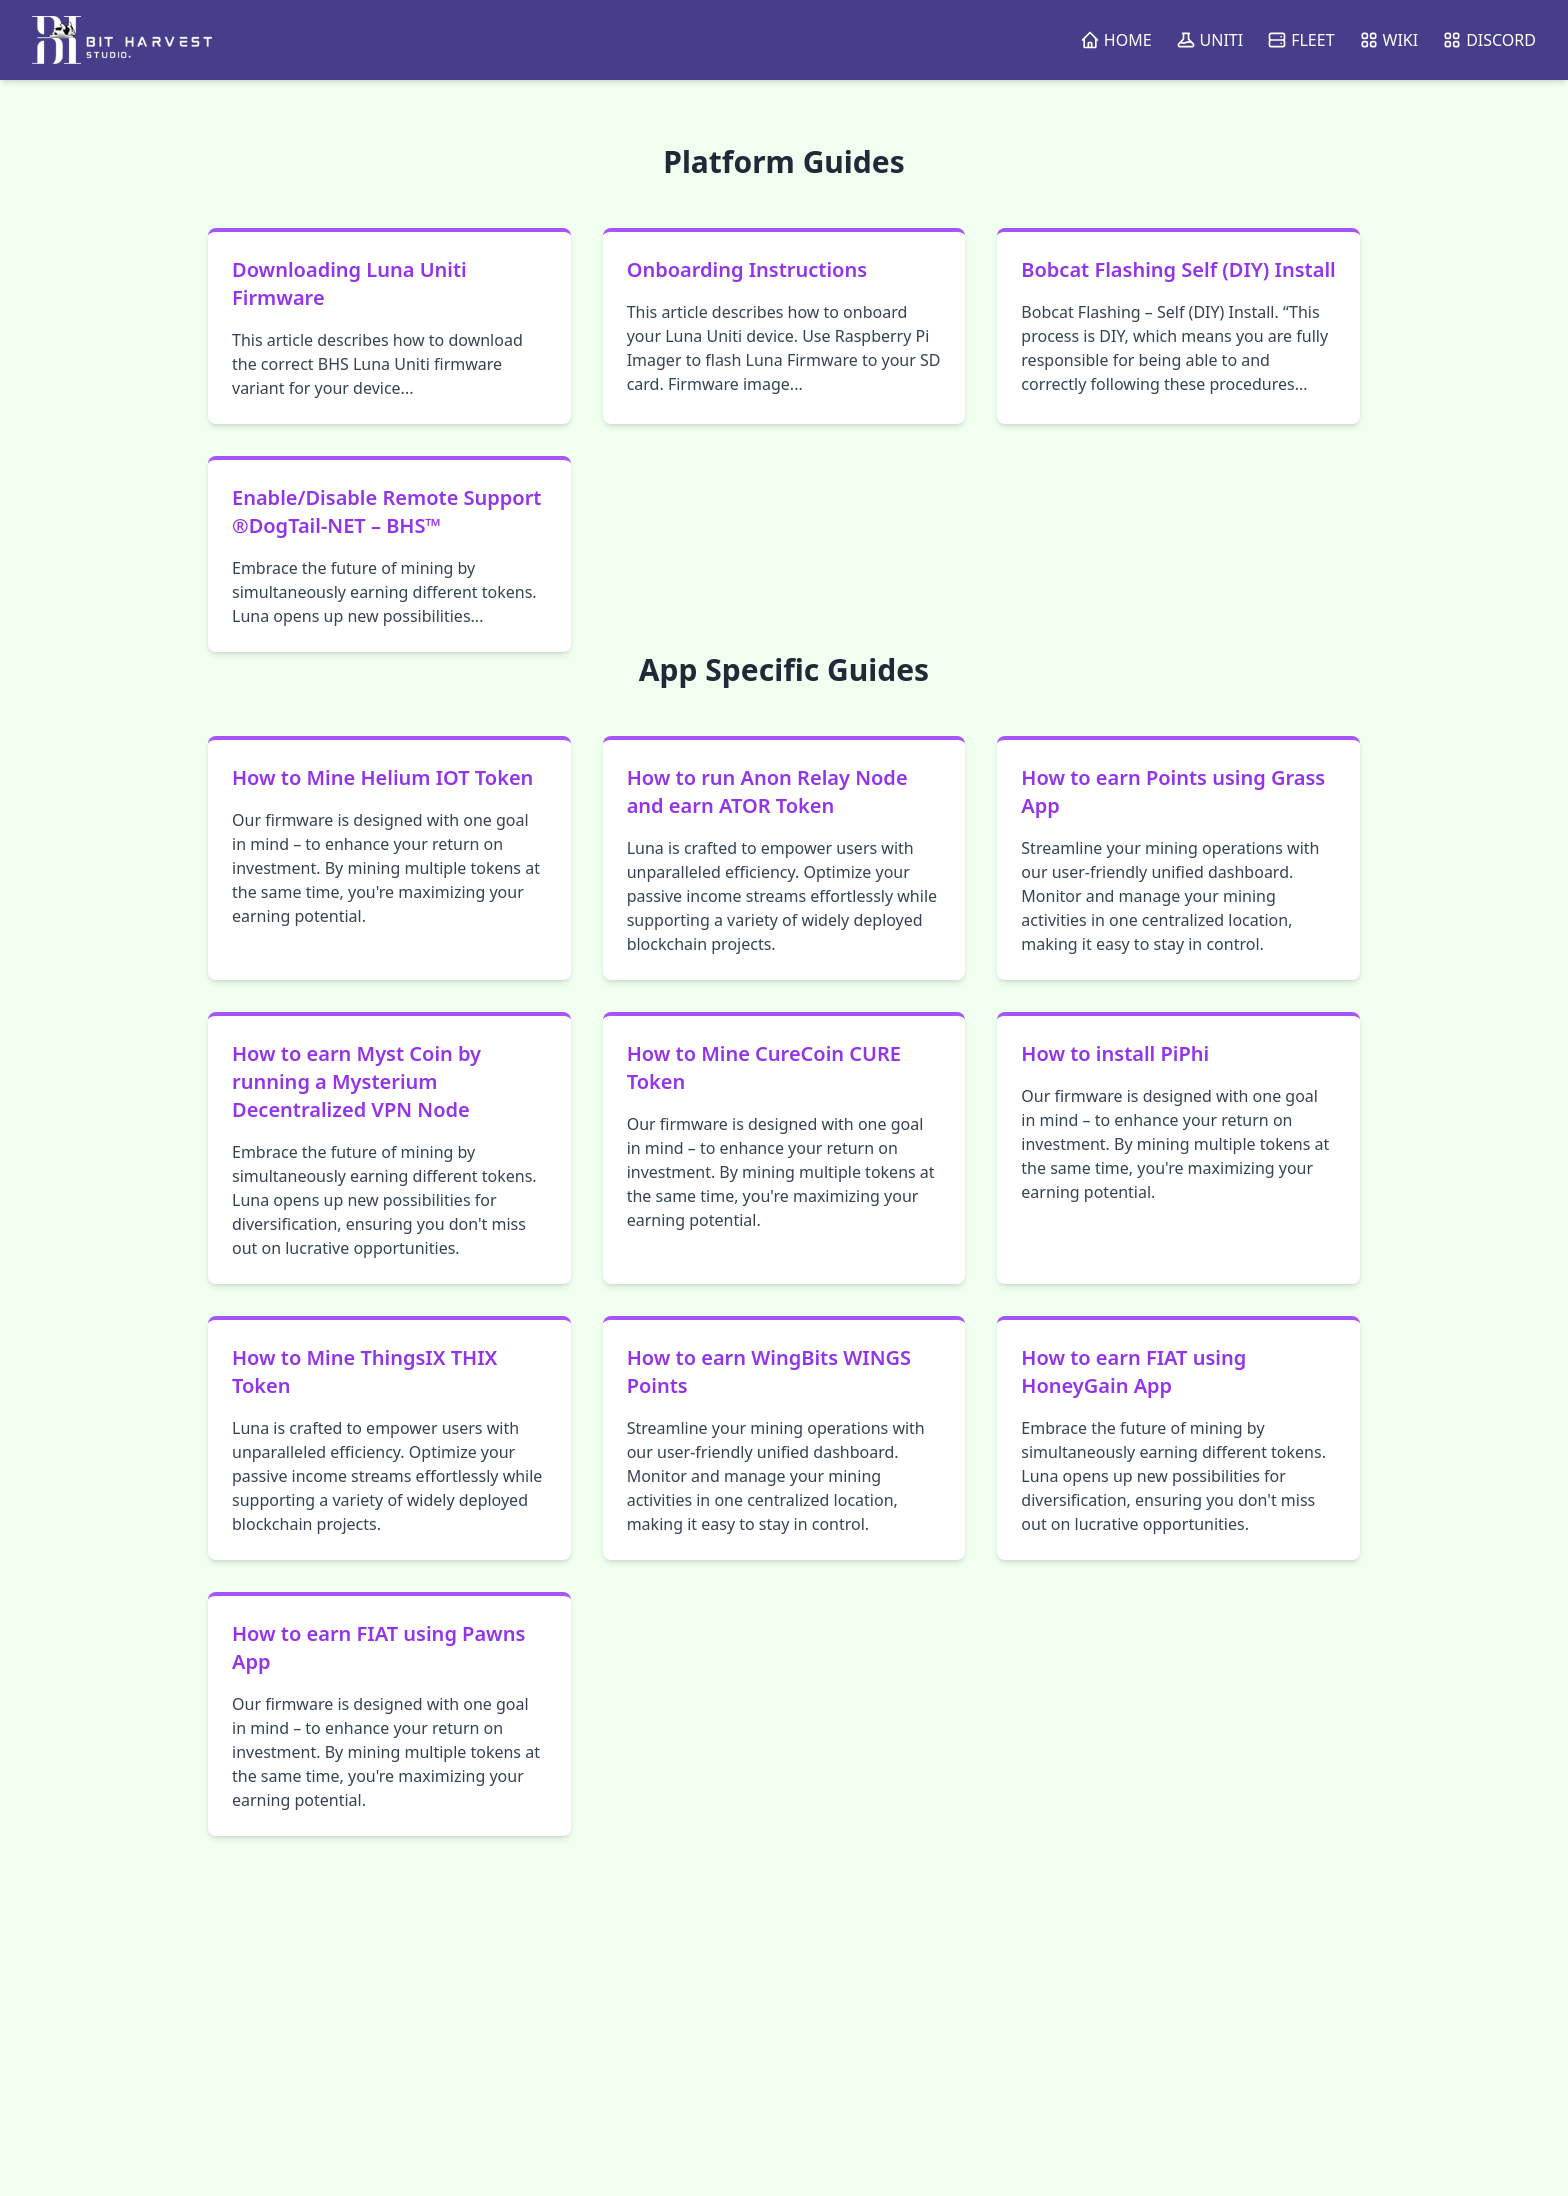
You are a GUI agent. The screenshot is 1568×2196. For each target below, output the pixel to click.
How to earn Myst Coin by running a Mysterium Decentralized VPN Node (356, 1081)
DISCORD (1489, 40)
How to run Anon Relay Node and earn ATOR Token (767, 791)
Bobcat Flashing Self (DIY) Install (1178, 269)
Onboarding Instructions (747, 269)
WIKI (1389, 40)
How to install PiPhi (1115, 1053)
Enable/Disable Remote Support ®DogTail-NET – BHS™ (386, 511)
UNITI (1210, 40)
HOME (1116, 40)
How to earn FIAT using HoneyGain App (1133, 1371)
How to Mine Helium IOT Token (382, 777)
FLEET (1300, 40)
